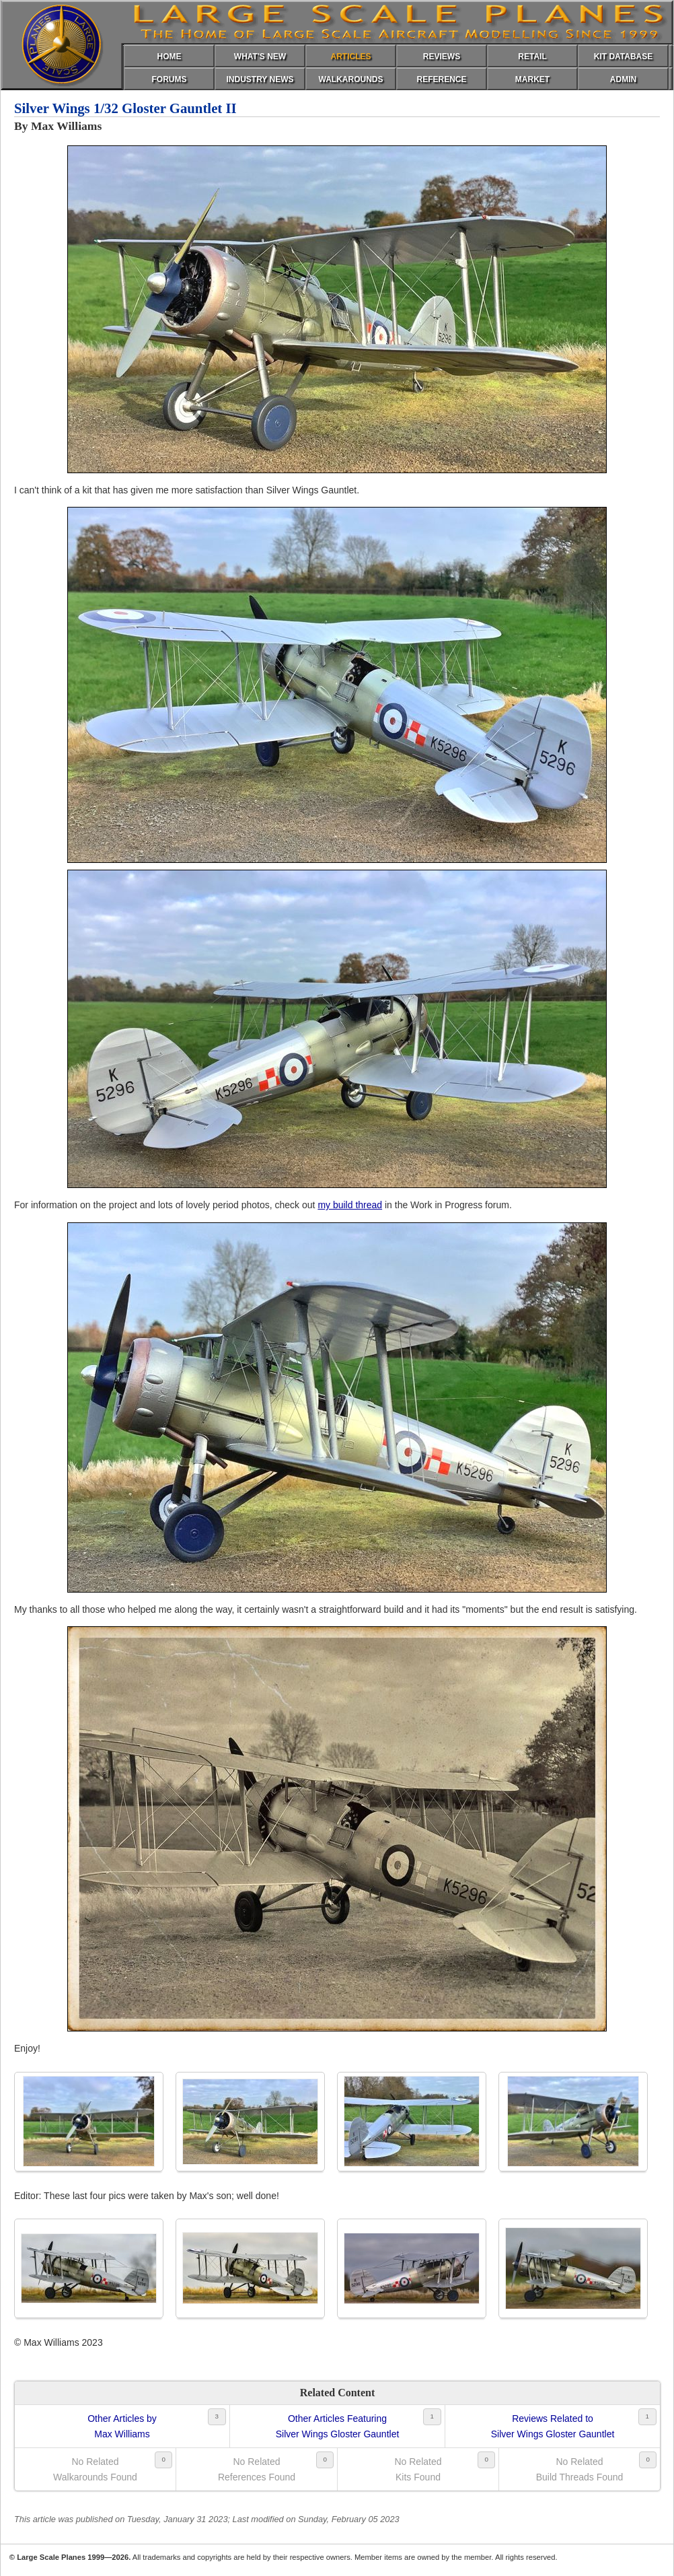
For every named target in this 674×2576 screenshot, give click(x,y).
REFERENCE (441, 79)
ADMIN (623, 79)
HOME (169, 56)
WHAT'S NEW (260, 56)
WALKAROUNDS (351, 79)
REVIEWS (441, 56)
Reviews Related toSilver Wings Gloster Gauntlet (553, 2426)
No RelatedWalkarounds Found (95, 2469)
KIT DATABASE (623, 56)
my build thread (349, 1204)
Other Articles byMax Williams (122, 2426)
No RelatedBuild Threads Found (580, 2469)
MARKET (532, 79)
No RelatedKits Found (417, 2469)
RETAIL (532, 56)
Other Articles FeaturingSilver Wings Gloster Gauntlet (338, 2426)
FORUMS (169, 79)
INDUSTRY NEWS (259, 79)
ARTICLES (351, 56)
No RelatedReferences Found (256, 2469)
